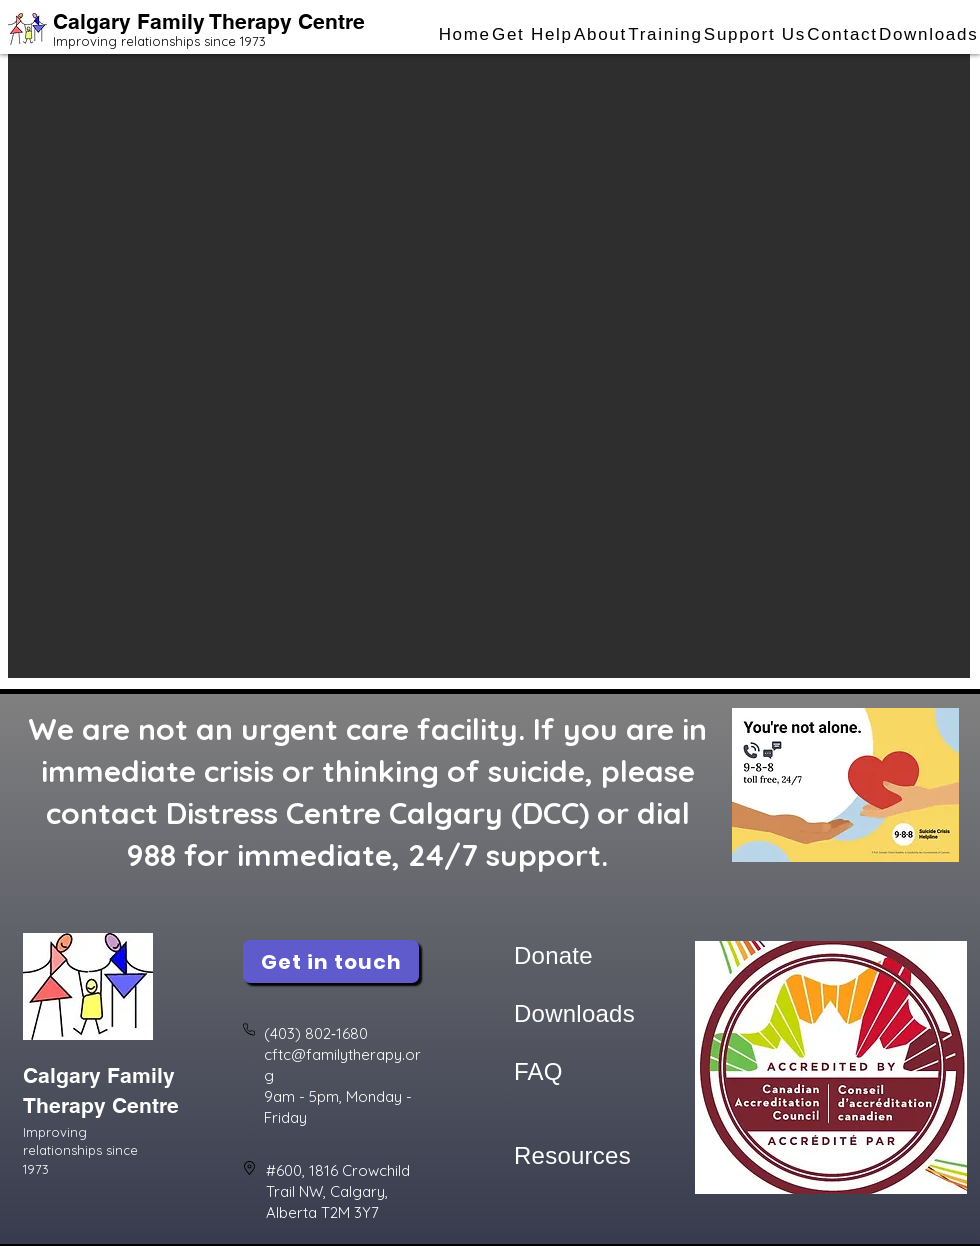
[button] (532, 35)
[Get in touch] (331, 961)
